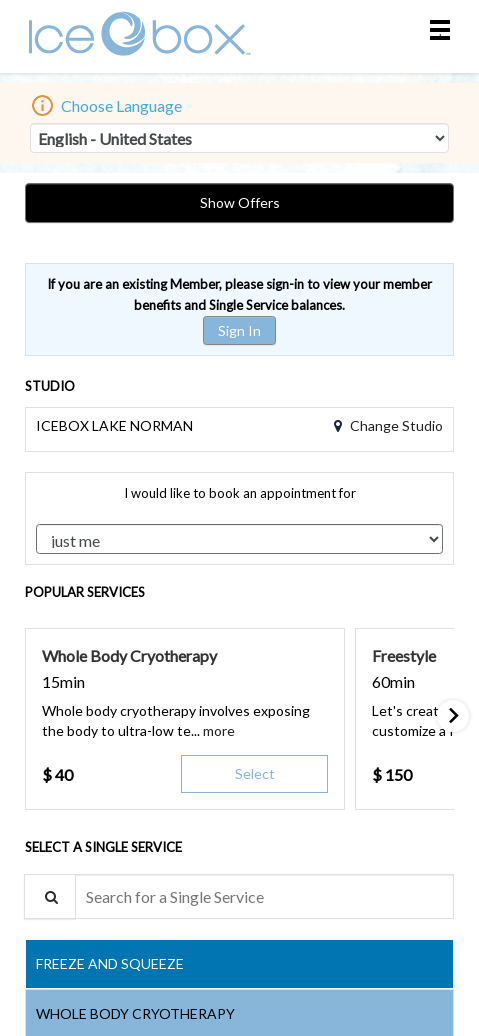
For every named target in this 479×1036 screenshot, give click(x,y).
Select (255, 773)
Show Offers (240, 202)
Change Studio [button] (395, 425)
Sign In (239, 330)
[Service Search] (50, 896)
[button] (219, 730)
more (219, 730)
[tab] (239, 964)
